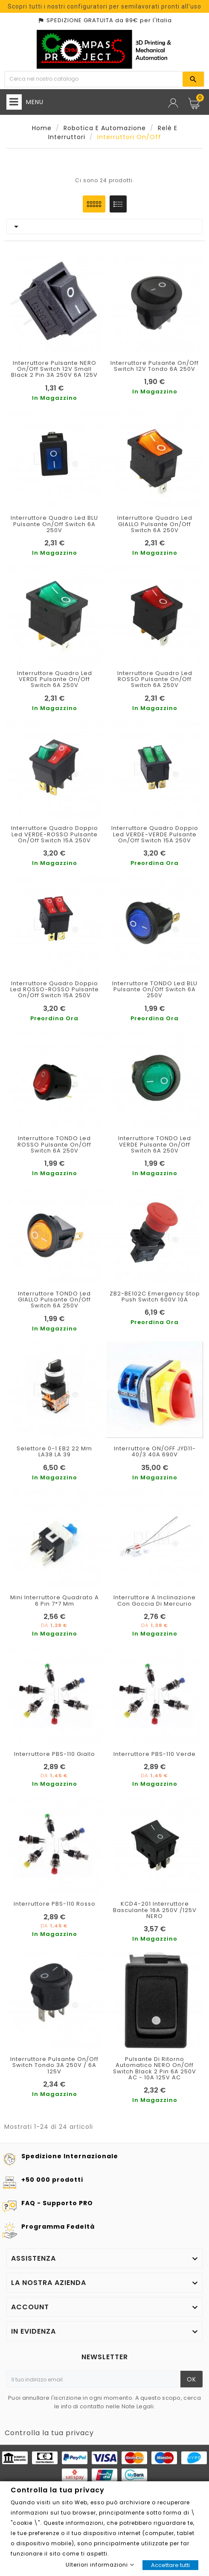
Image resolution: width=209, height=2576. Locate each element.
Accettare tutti (170, 2565)
